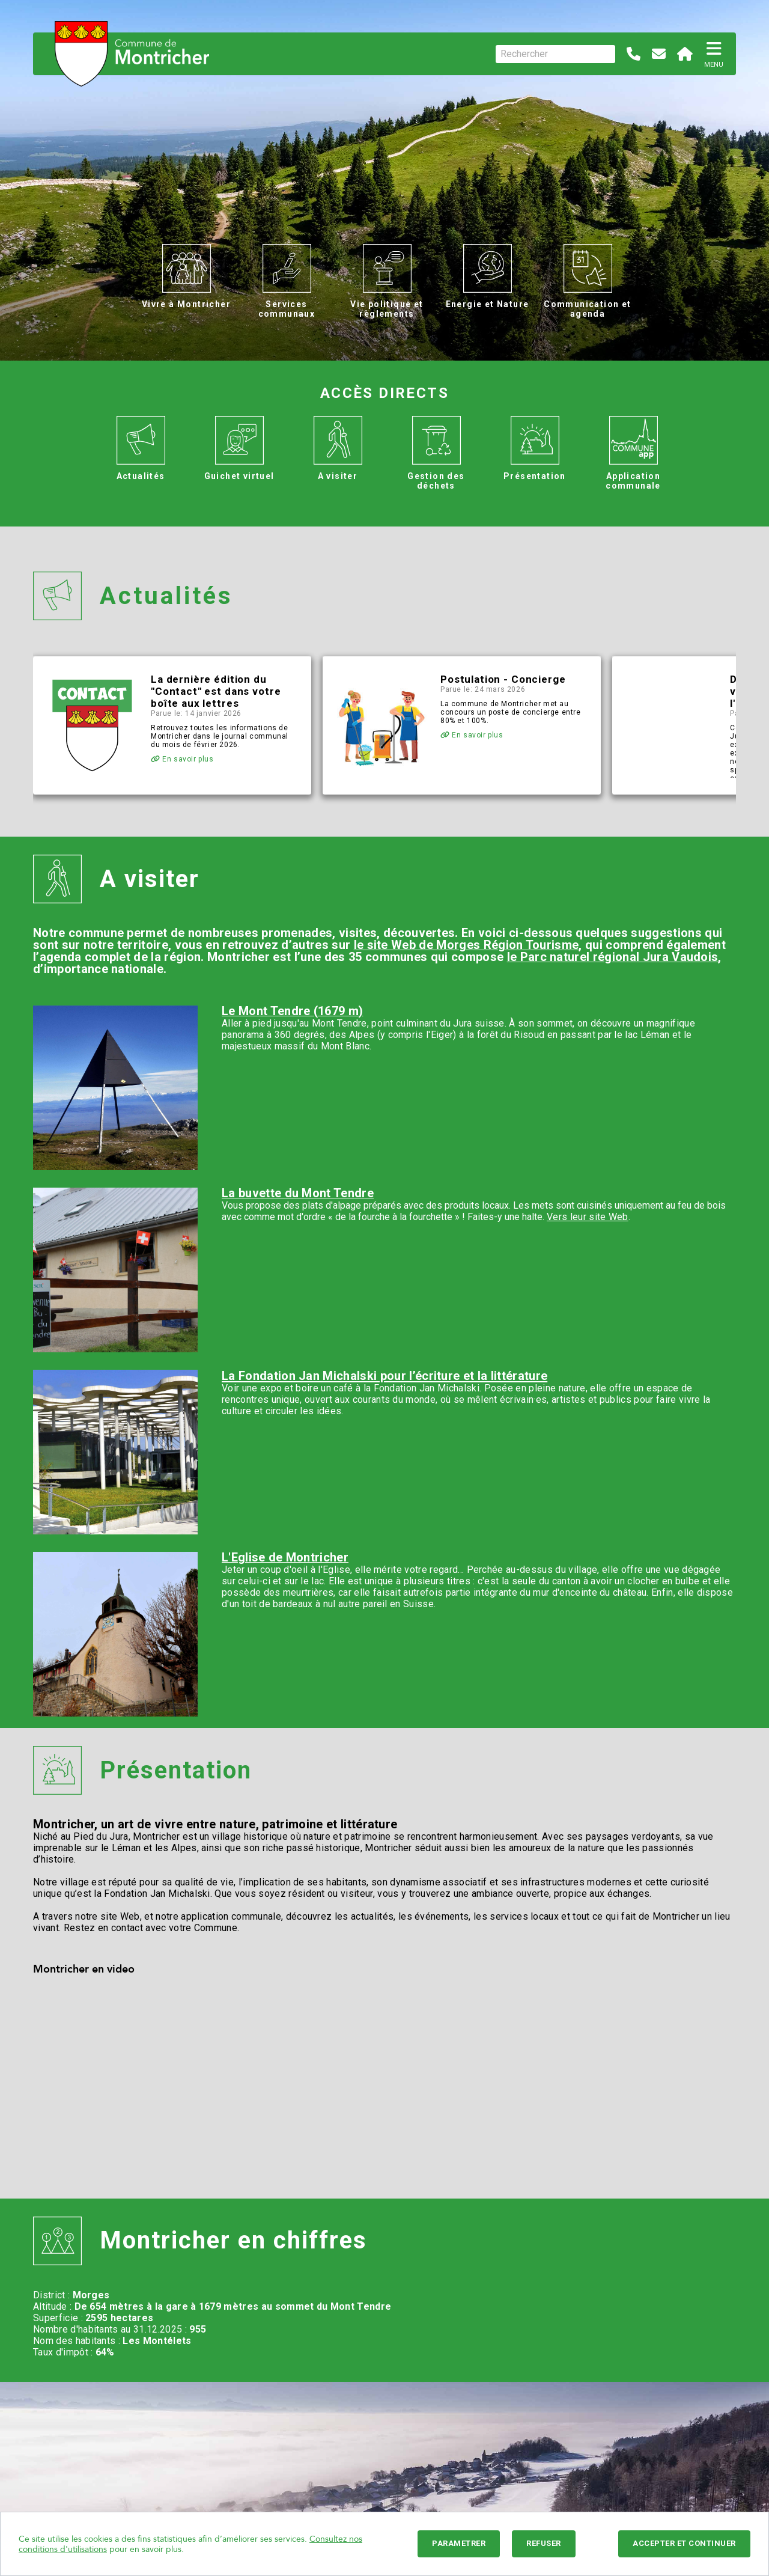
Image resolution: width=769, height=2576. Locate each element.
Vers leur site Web (587, 1216)
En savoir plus (182, 759)
